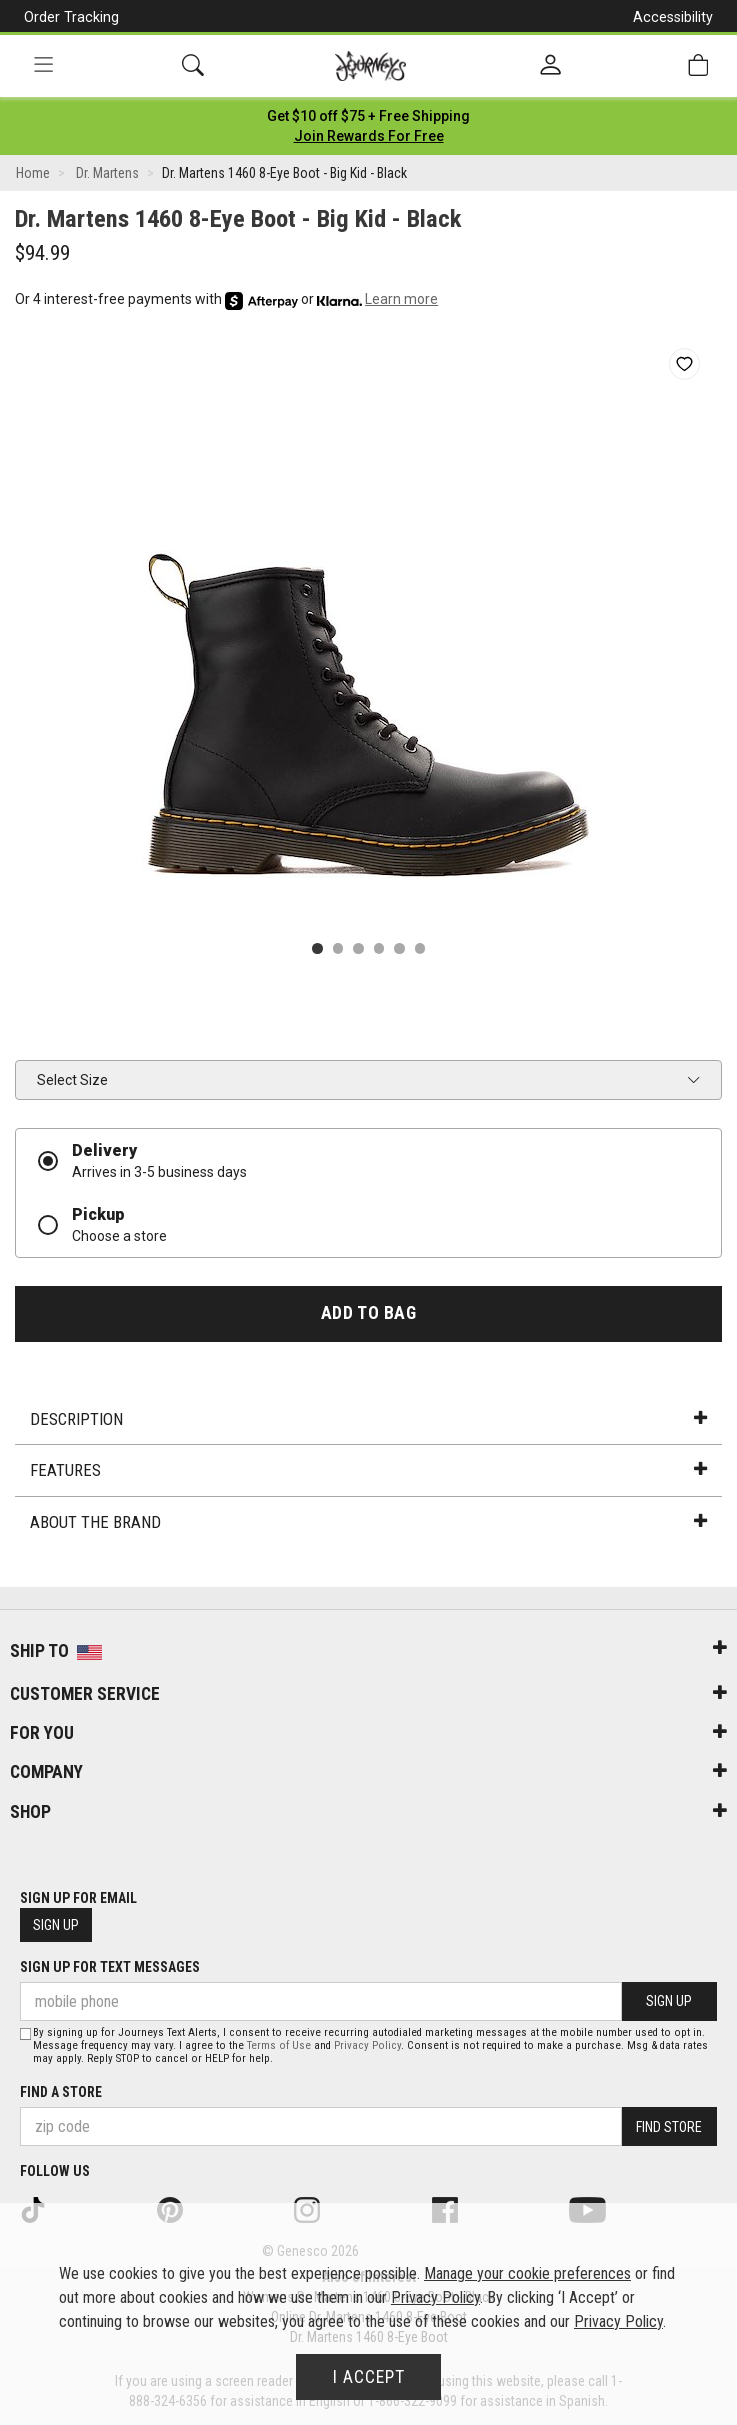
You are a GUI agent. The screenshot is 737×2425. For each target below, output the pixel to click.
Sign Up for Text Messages (110, 1967)
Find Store (669, 2127)
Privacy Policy (367, 2045)
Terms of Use (279, 2045)
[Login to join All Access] (368, 116)
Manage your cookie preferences (527, 2273)
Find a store (61, 2092)
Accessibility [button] (673, 17)
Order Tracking (71, 17)
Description (368, 1419)
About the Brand (368, 1522)
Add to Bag (368, 1313)
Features (368, 1470)
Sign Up (56, 1925)
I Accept (369, 2377)
